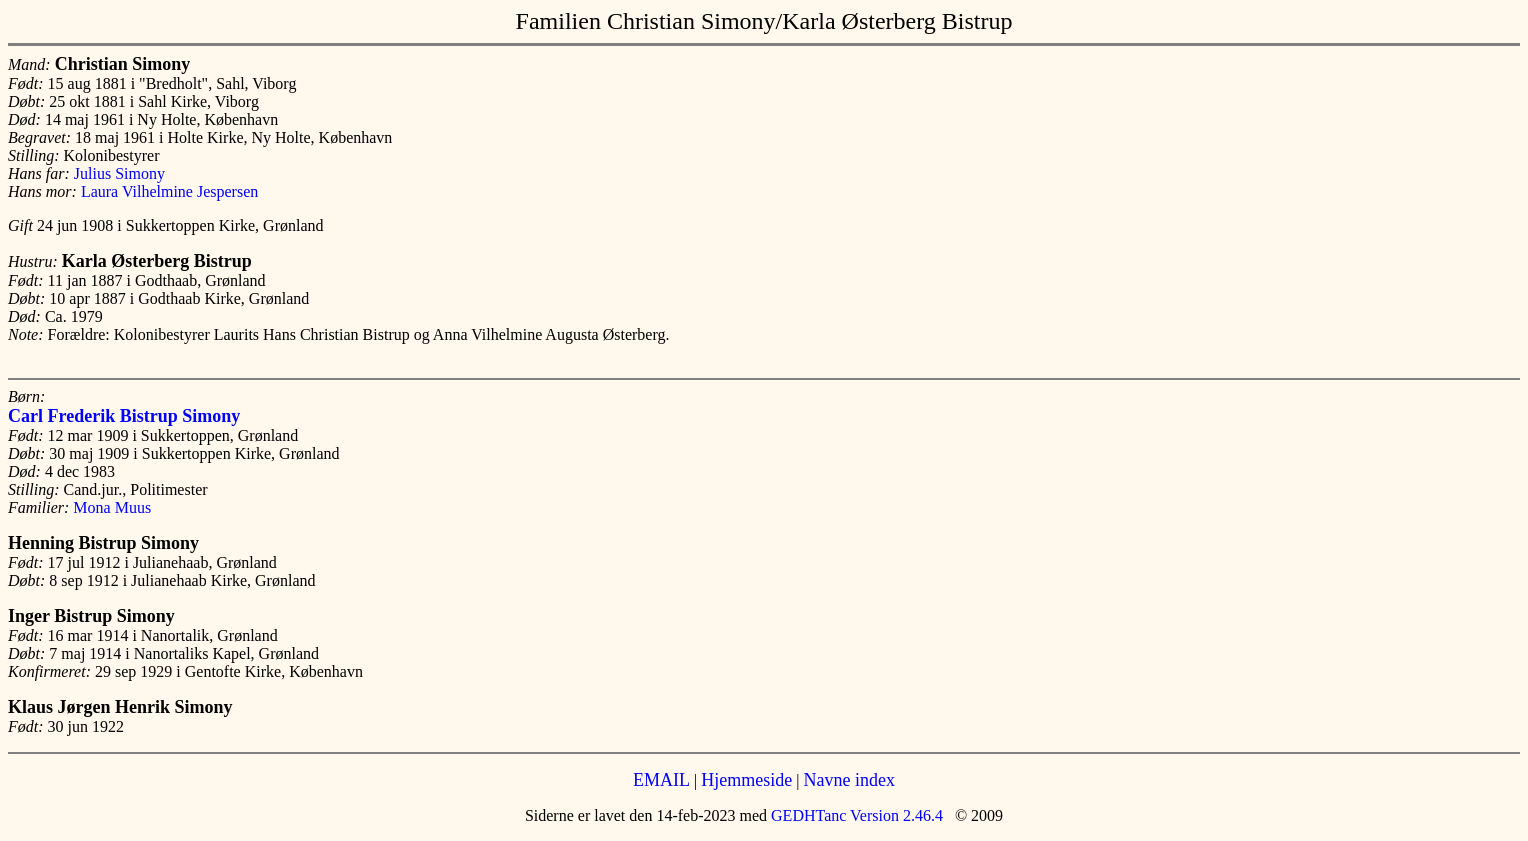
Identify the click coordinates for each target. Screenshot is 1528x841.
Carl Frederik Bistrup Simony (124, 416)
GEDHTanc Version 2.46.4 (855, 815)
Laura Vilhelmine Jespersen (169, 191)
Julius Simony (119, 173)
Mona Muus (112, 507)
